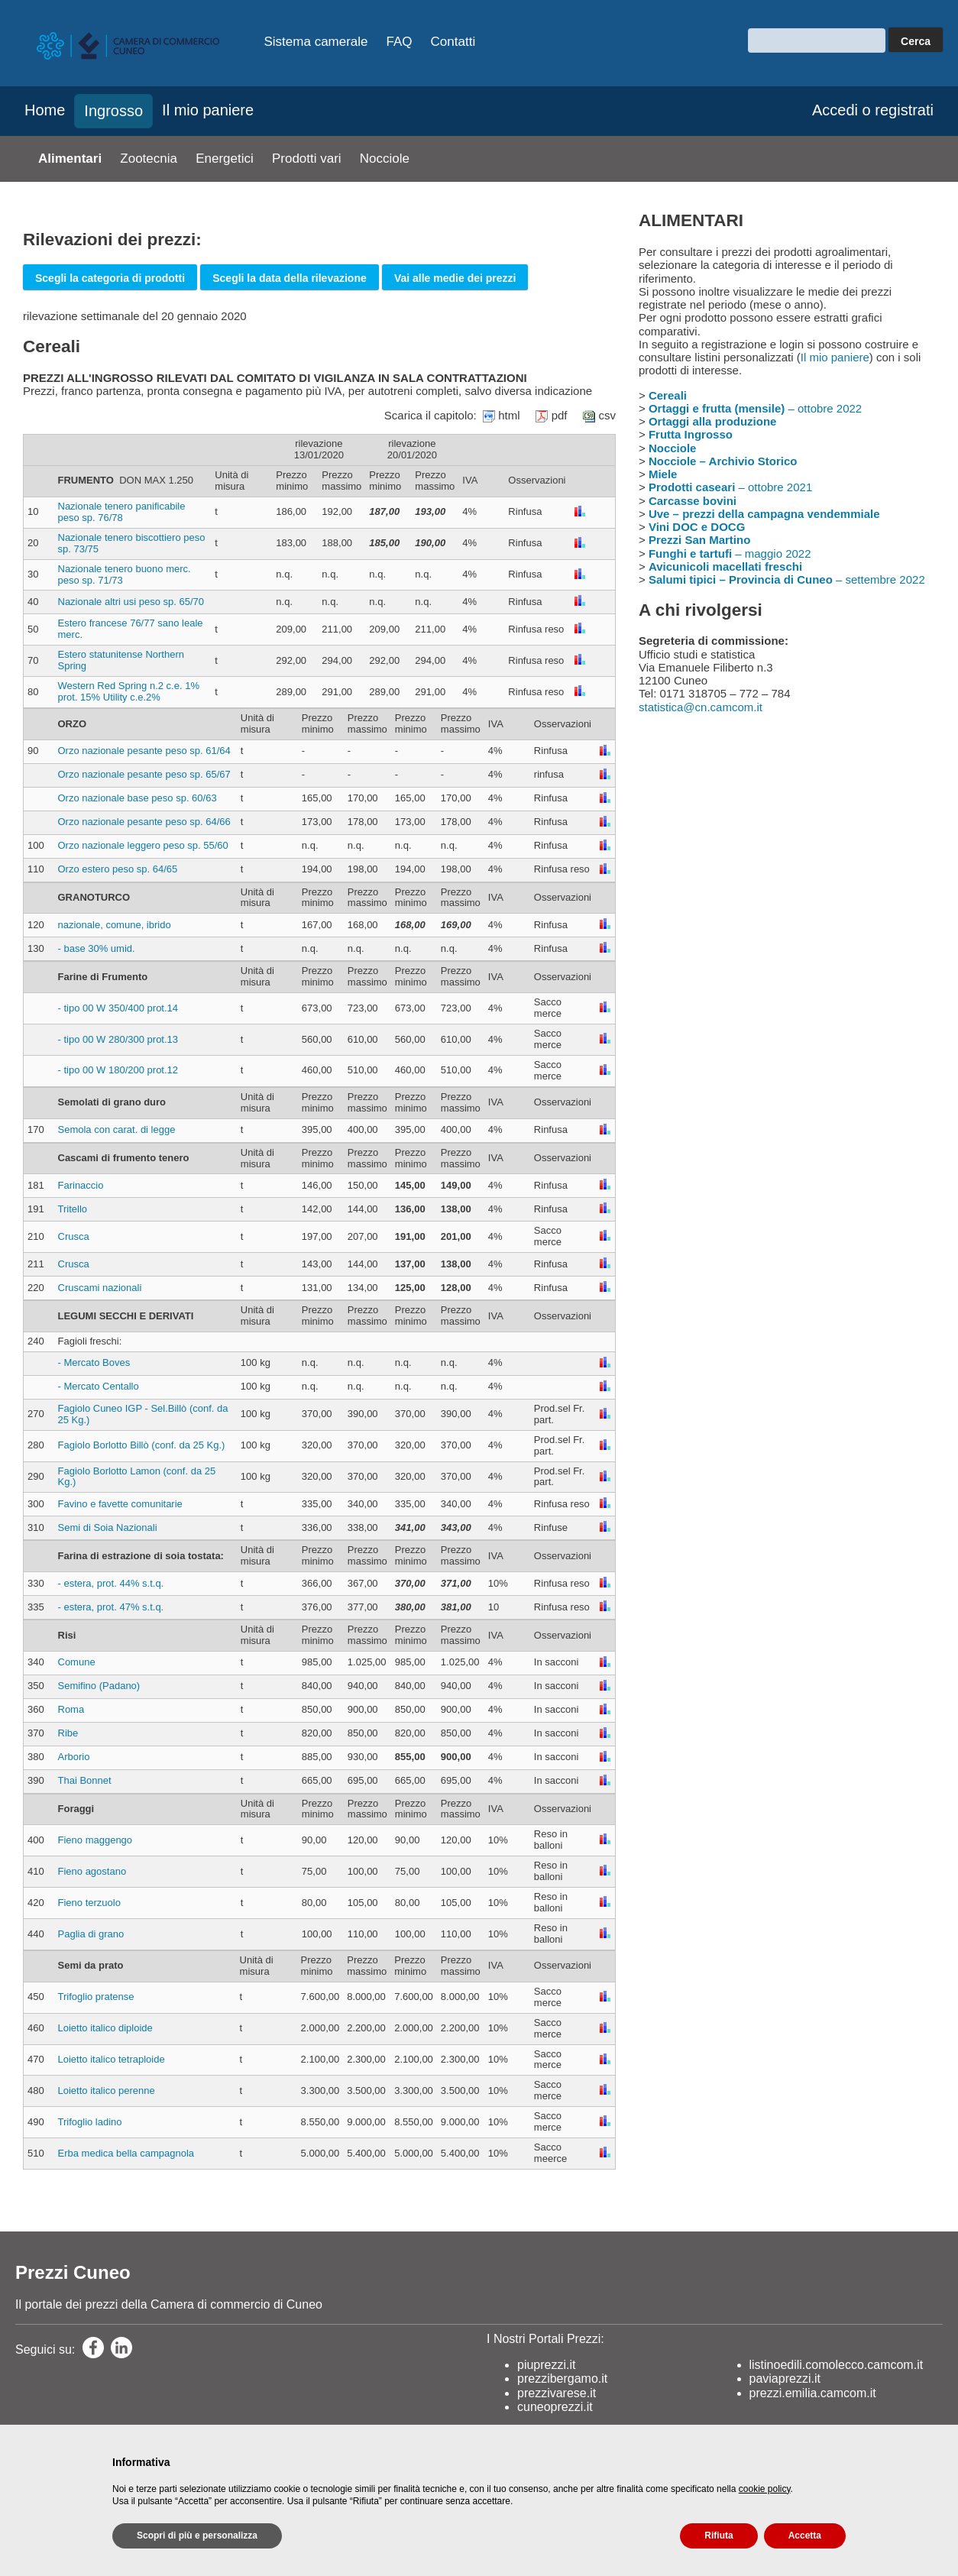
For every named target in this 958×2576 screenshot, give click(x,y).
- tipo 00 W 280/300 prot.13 (118, 1039)
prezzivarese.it (556, 2393)
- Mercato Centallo (98, 1386)
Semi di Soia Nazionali (107, 1527)
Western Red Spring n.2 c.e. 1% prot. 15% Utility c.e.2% (128, 691)
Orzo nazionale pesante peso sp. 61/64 (144, 750)
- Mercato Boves (94, 1362)
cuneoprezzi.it (555, 2406)
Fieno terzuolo (89, 1902)
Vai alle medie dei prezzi (455, 278)
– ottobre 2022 (755, 408)
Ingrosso (113, 110)
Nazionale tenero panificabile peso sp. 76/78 (122, 511)
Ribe (68, 1733)
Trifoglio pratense (96, 1996)
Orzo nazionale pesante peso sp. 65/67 (144, 774)
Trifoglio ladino (90, 2122)
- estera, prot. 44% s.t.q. (111, 1583)
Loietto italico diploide (105, 2028)
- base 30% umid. (96, 948)
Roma (71, 1709)
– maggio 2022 (730, 553)
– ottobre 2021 (730, 487)
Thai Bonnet (85, 1780)
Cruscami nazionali (100, 1287)
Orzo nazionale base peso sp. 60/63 (137, 798)
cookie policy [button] (765, 2489)
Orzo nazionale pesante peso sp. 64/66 (144, 821)
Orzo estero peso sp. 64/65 (118, 869)
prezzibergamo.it (562, 2378)
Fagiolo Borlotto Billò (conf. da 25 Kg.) (141, 1445)
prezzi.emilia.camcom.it (812, 2393)
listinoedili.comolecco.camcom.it (836, 2364)
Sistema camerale (316, 41)
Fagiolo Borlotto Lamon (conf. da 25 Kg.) (137, 1476)
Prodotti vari (306, 158)
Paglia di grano (91, 1934)
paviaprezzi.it (784, 2378)
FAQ (400, 41)
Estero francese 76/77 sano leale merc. (130, 628)
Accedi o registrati (873, 110)
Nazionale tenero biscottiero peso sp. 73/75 (132, 543)
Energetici (225, 158)
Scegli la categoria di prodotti (110, 278)
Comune (76, 1662)
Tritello (73, 1209)
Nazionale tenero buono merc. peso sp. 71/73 (124, 574)
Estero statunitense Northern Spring (121, 660)
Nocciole (384, 158)
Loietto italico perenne (106, 2090)
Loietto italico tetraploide (111, 2059)
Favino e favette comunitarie (120, 1504)
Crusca (73, 1236)
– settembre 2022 (787, 579)
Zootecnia (148, 158)
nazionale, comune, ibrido (114, 924)
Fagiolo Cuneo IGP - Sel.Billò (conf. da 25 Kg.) (143, 1414)
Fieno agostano (92, 1871)
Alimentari (70, 158)
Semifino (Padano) (99, 1685)
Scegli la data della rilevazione (289, 278)
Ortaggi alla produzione (713, 421)
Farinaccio (81, 1185)
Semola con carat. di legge (117, 1129)
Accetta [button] (804, 2535)
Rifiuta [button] (718, 2535)
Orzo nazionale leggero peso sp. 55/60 (143, 845)
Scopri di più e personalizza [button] (197, 2535)
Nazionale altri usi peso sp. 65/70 (131, 601)
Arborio (74, 1756)
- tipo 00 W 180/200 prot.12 (118, 1070)
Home (44, 110)
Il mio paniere (208, 110)
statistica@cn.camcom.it (700, 707)
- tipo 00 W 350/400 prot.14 (118, 1008)
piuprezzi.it (546, 2364)
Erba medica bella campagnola (126, 2153)
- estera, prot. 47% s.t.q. (111, 1607)
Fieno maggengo (95, 1840)
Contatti (453, 41)
